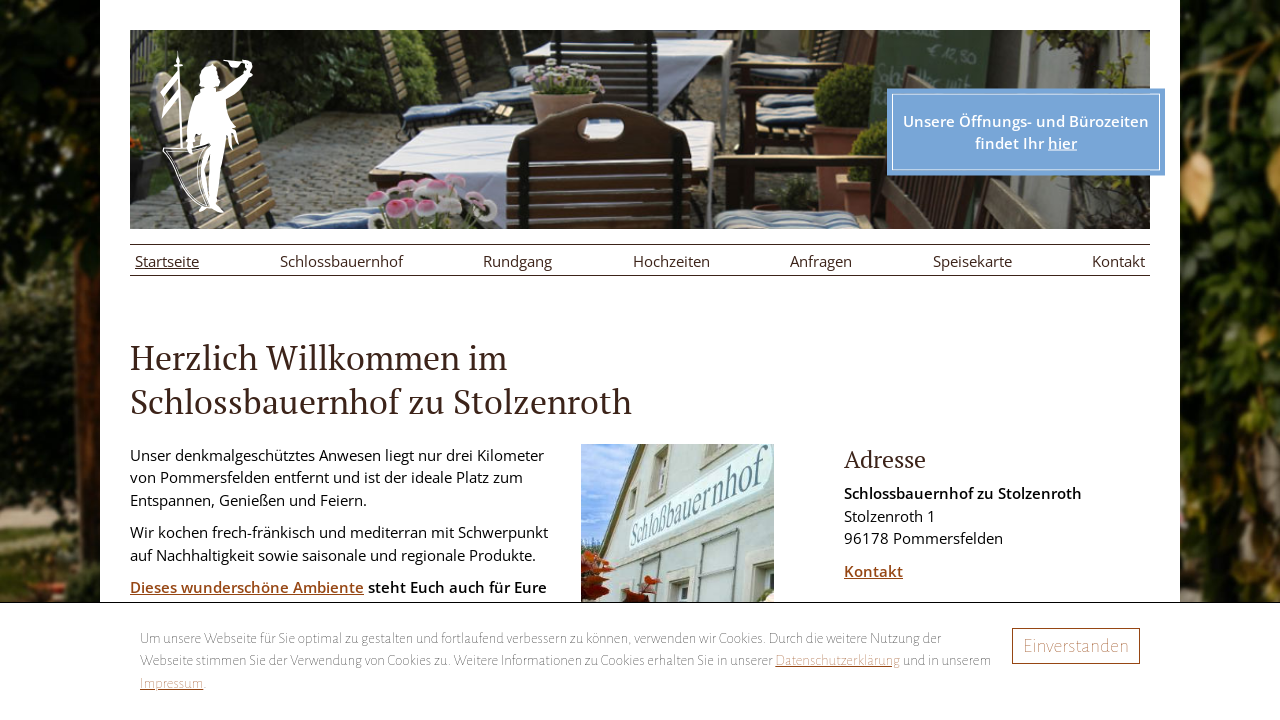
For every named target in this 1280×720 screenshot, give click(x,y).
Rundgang (517, 261)
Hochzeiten (671, 261)
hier (1062, 143)
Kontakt (1118, 261)
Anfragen (821, 261)
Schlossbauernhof (341, 261)
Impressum (171, 683)
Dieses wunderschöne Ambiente (247, 587)
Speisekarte (972, 261)
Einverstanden (1076, 646)
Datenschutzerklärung (837, 660)
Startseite (167, 261)
